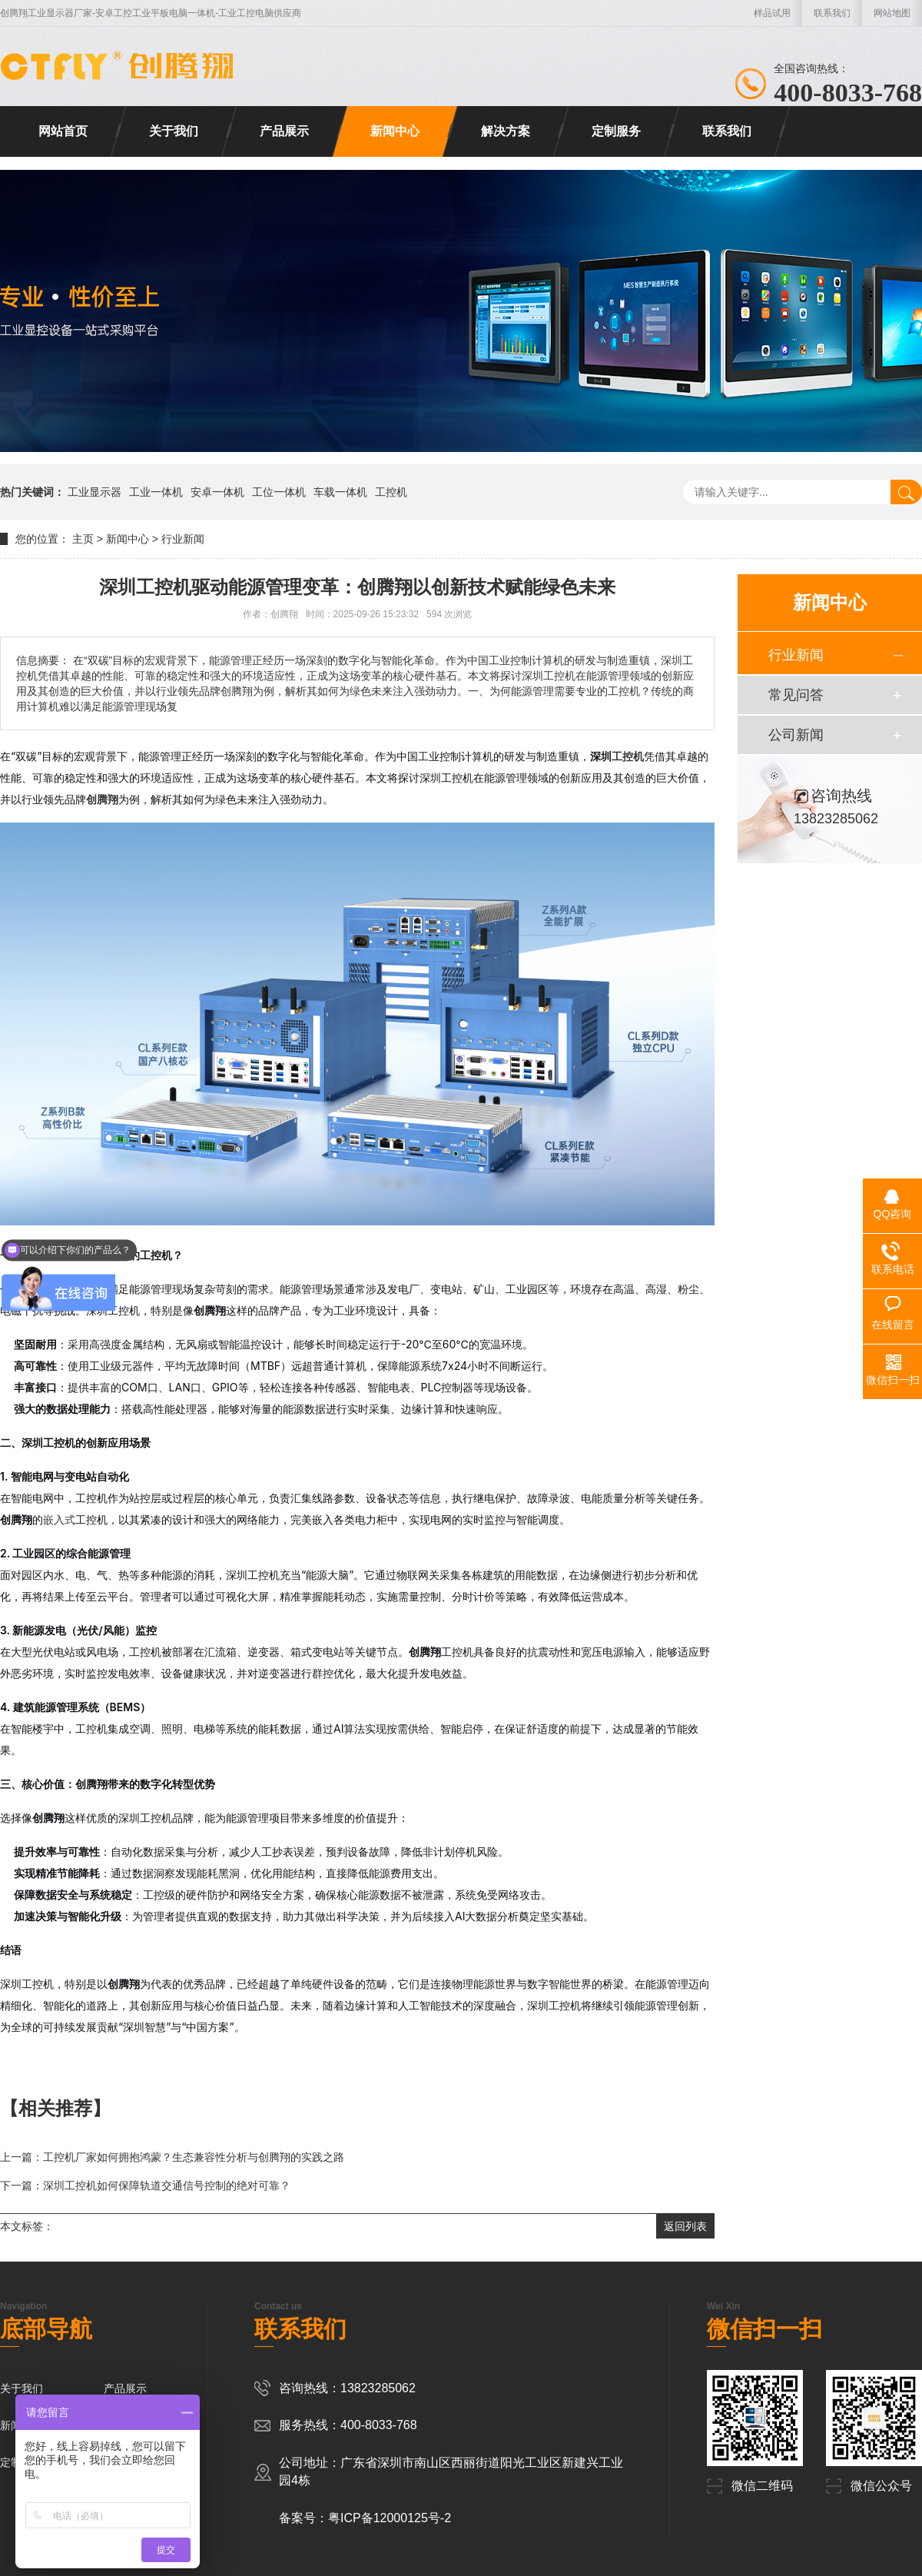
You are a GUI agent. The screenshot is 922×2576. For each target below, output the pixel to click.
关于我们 (173, 131)
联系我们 (832, 13)
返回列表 (685, 2226)
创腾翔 (102, 799)
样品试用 (772, 13)
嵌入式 (59, 1519)
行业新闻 (182, 539)
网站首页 (63, 131)
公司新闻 (796, 735)
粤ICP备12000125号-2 (389, 2517)
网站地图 (892, 13)
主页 (83, 539)
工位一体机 (279, 492)
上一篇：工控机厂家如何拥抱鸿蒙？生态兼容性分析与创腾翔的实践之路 (172, 2157)
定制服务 (616, 131)
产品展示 (284, 131)
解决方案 (505, 131)
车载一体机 (340, 492)
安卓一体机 (217, 492)
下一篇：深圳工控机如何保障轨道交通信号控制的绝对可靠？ (145, 2185)
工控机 (391, 492)
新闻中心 (395, 131)
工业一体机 (156, 492)
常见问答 (796, 695)
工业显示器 (94, 492)
